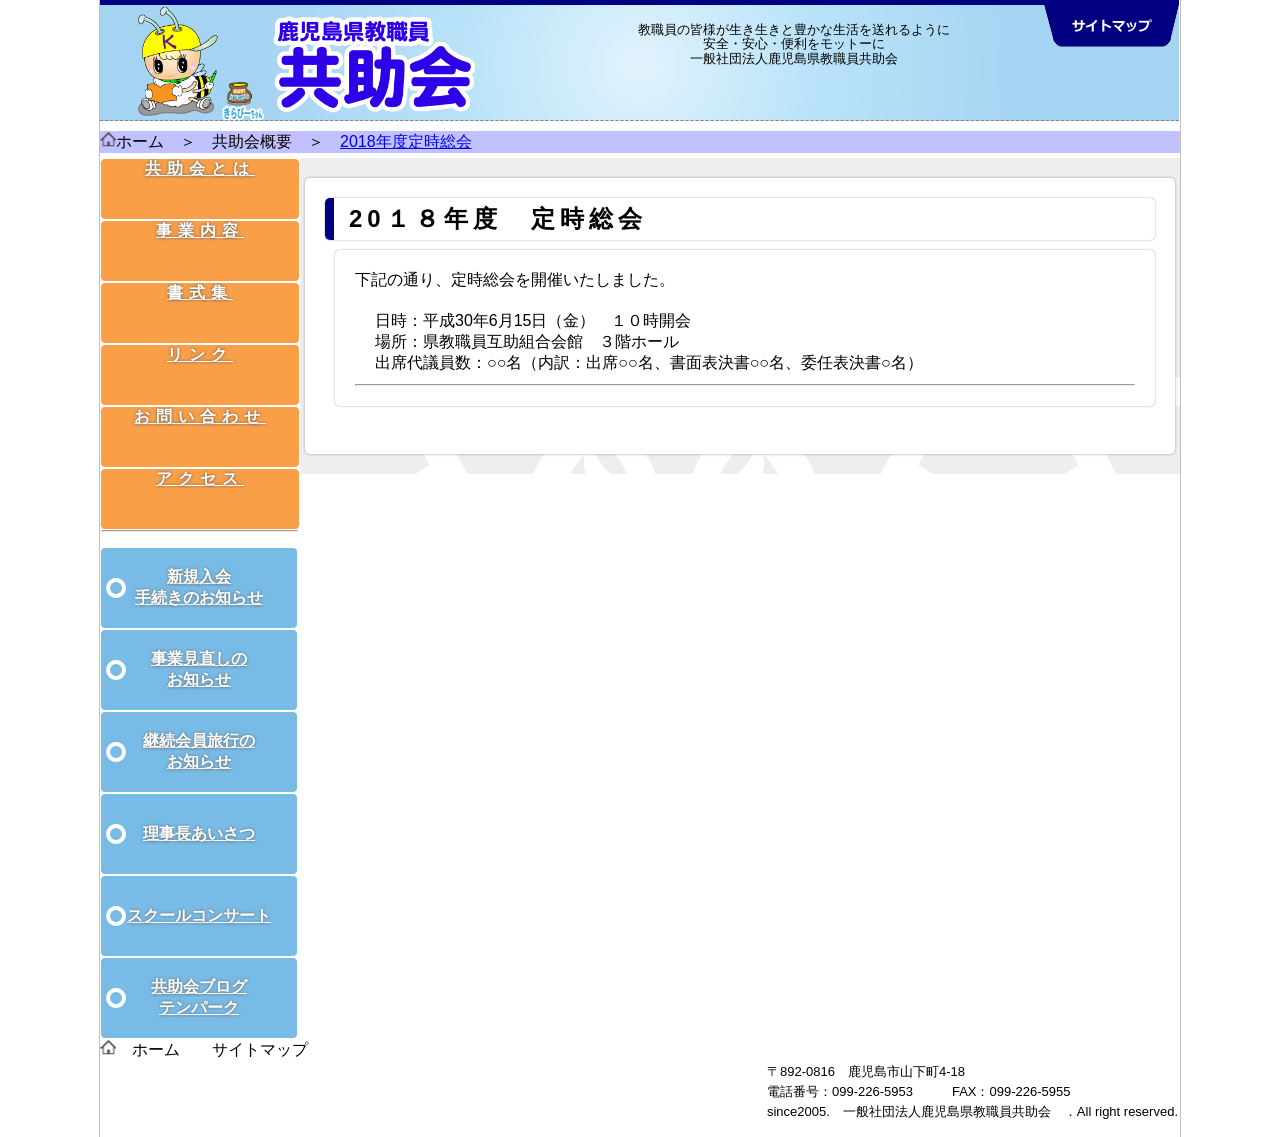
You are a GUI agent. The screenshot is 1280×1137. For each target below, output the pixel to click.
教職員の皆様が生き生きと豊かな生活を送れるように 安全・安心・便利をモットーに (794, 36)
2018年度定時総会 (406, 141)
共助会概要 (252, 141)
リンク (202, 339)
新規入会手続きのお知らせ (199, 565)
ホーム (132, 141)
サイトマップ (260, 1027)
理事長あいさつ (199, 811)
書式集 (202, 287)
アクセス (202, 443)
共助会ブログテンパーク (199, 975)
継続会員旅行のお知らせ (199, 729)
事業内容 (202, 235)
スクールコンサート (199, 893)
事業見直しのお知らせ (199, 647)
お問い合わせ (202, 391)
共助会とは (202, 183)
